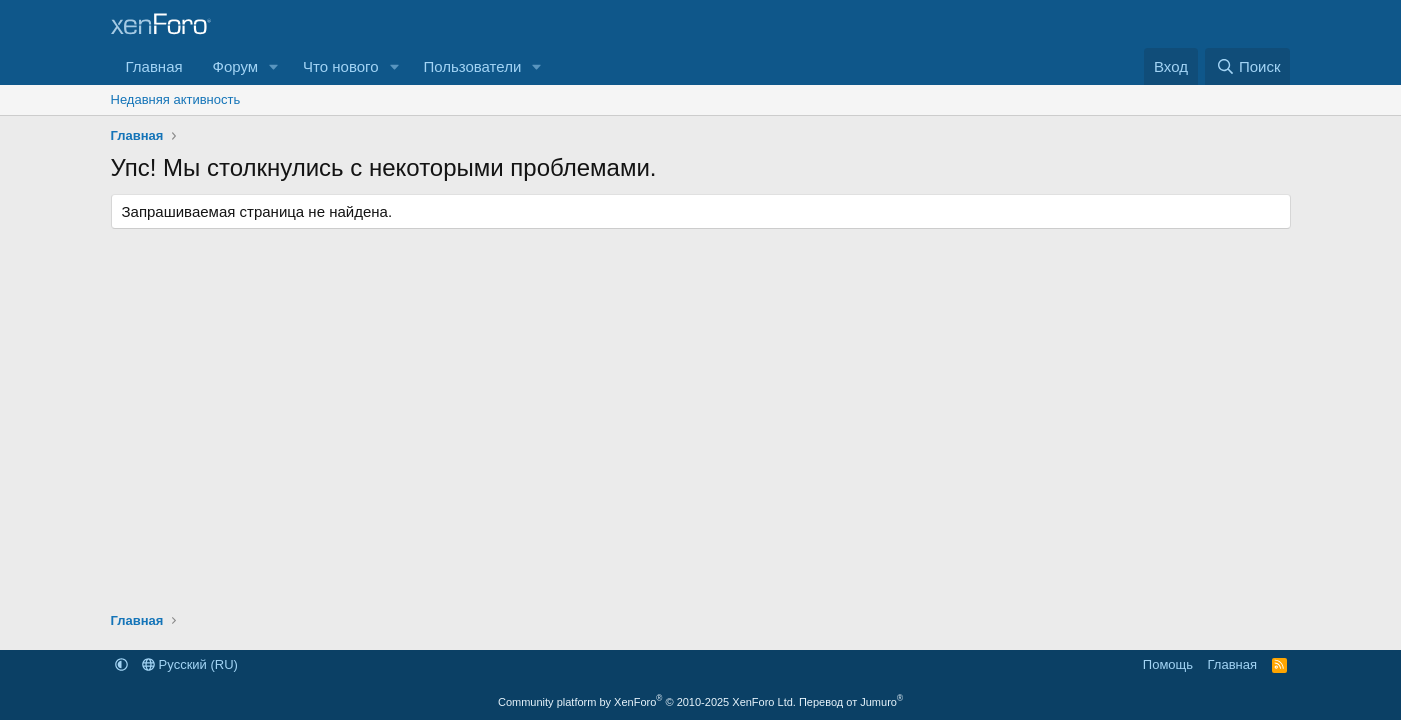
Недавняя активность (176, 99)
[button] (274, 66)
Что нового (340, 66)
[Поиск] (1247, 66)
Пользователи (472, 66)
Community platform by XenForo (647, 702)
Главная (154, 66)
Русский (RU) (190, 664)
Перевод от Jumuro (851, 702)
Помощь (1168, 664)
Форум (236, 66)
